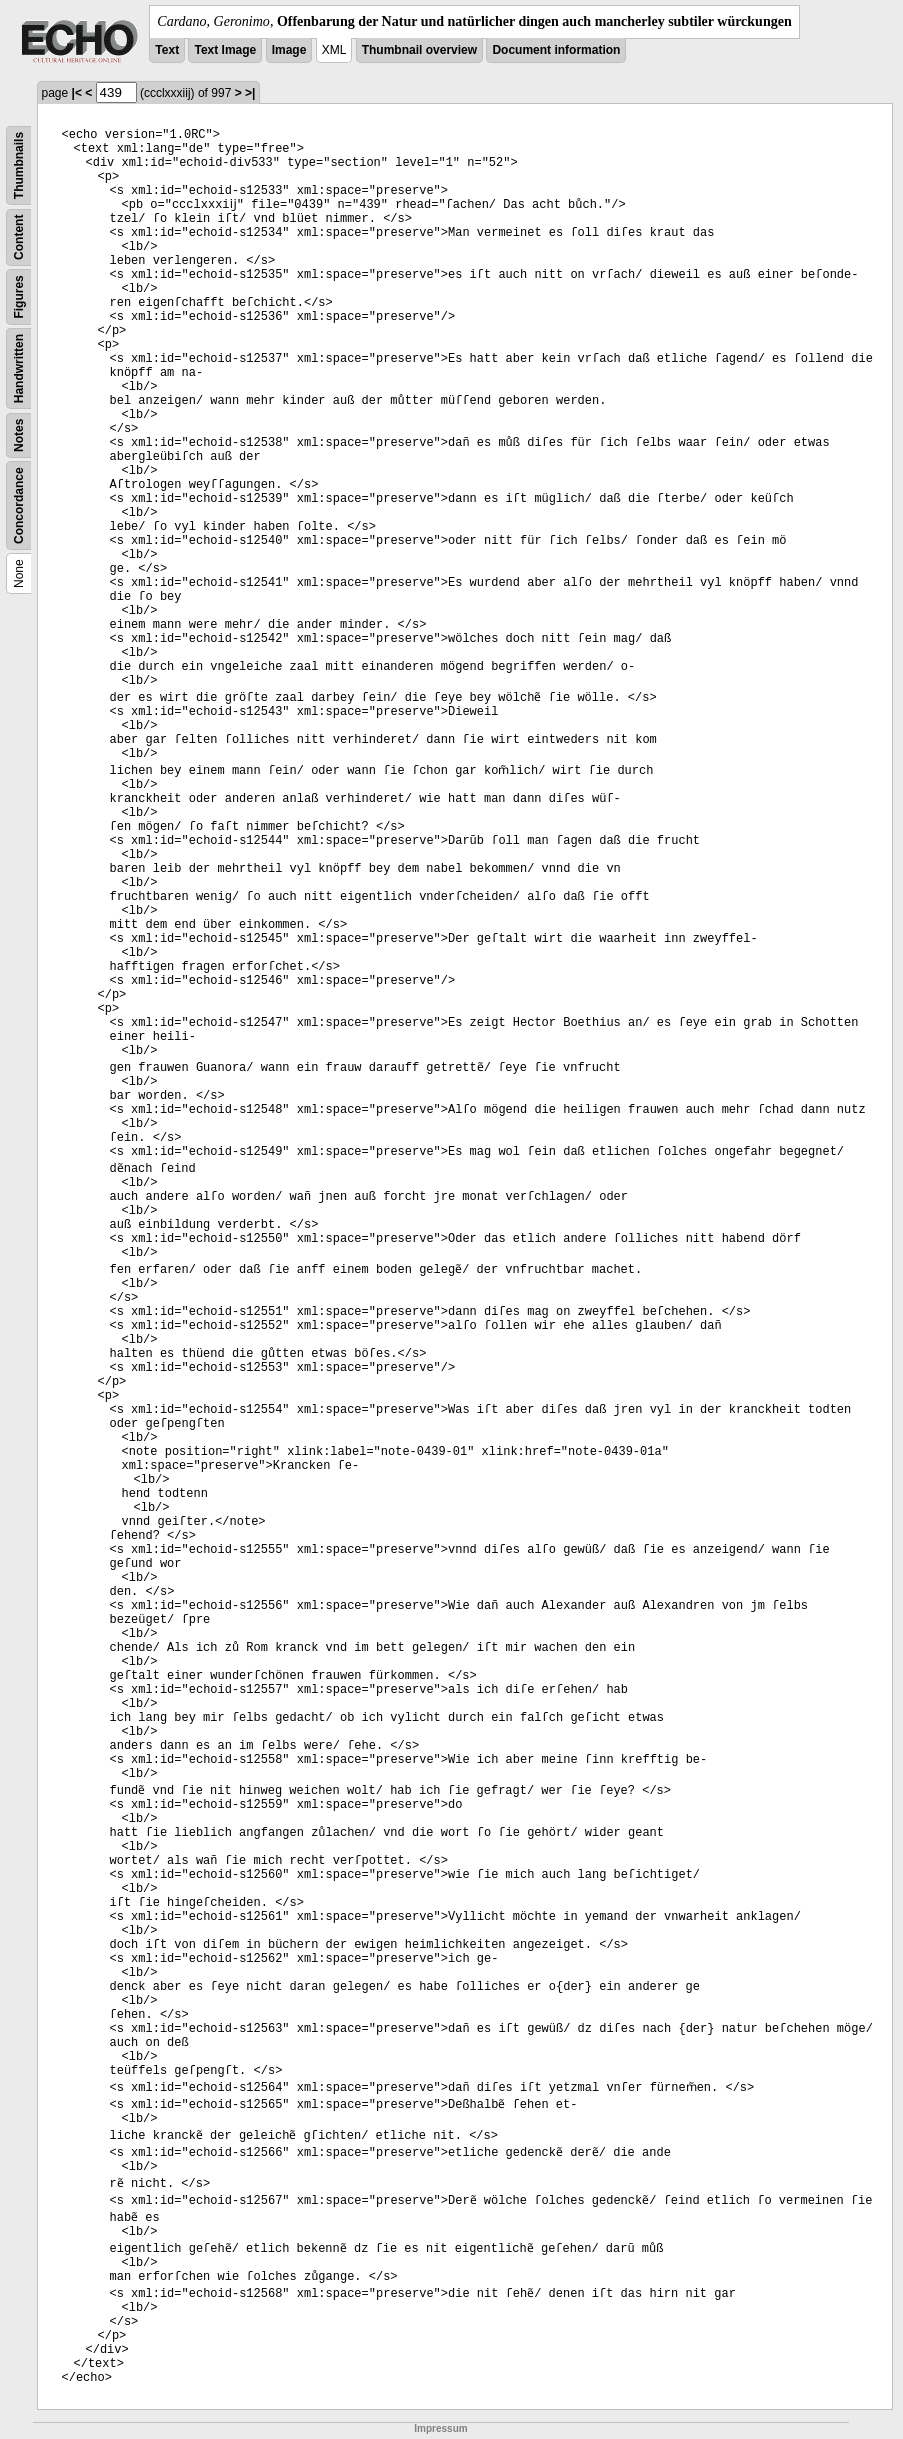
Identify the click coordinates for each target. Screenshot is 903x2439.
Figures (19, 296)
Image (289, 50)
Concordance (19, 505)
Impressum (440, 2428)
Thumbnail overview (419, 50)
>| (250, 93)
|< (77, 93)
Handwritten (19, 368)
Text (167, 50)
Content (19, 237)
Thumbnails (19, 165)
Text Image (225, 50)
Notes (19, 435)
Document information (556, 50)
